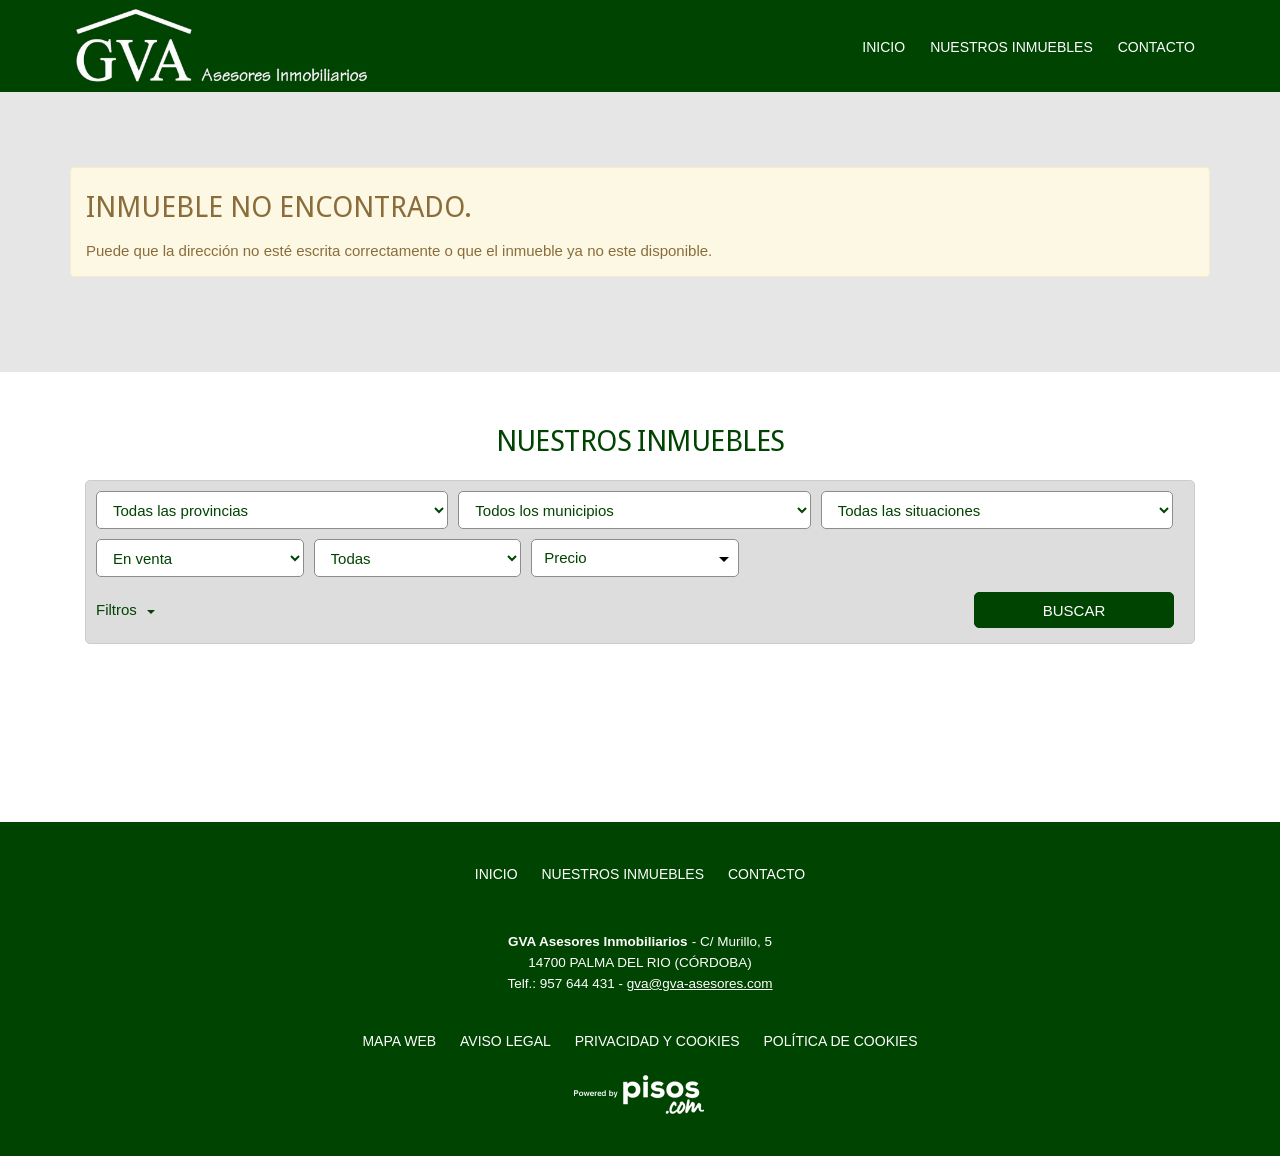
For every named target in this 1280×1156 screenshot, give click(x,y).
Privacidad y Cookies (657, 1041)
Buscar (1074, 610)
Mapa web (399, 1041)
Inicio (883, 47)
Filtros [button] (125, 609)
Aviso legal (505, 1041)
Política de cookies (841, 1041)
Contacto (1156, 47)
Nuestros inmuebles (1011, 47)
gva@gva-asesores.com (700, 983)
